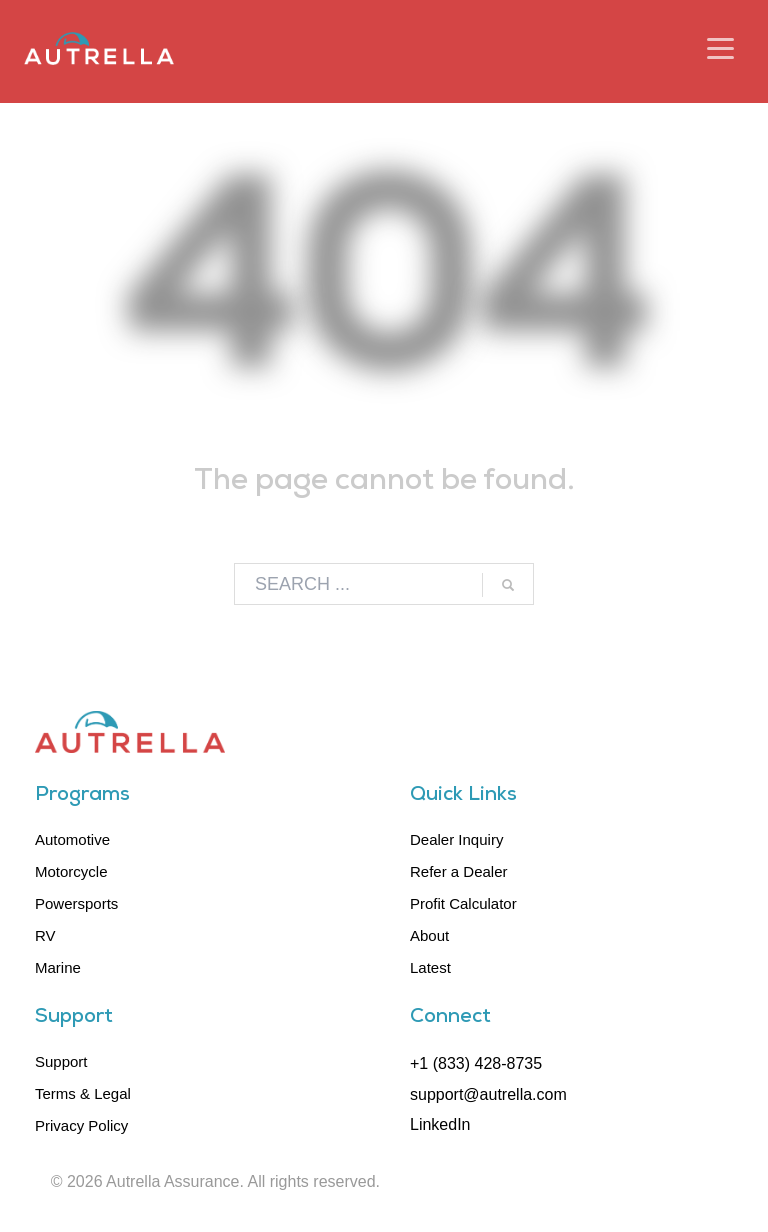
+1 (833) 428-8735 (476, 1063)
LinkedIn (440, 1124)
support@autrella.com (488, 1094)
